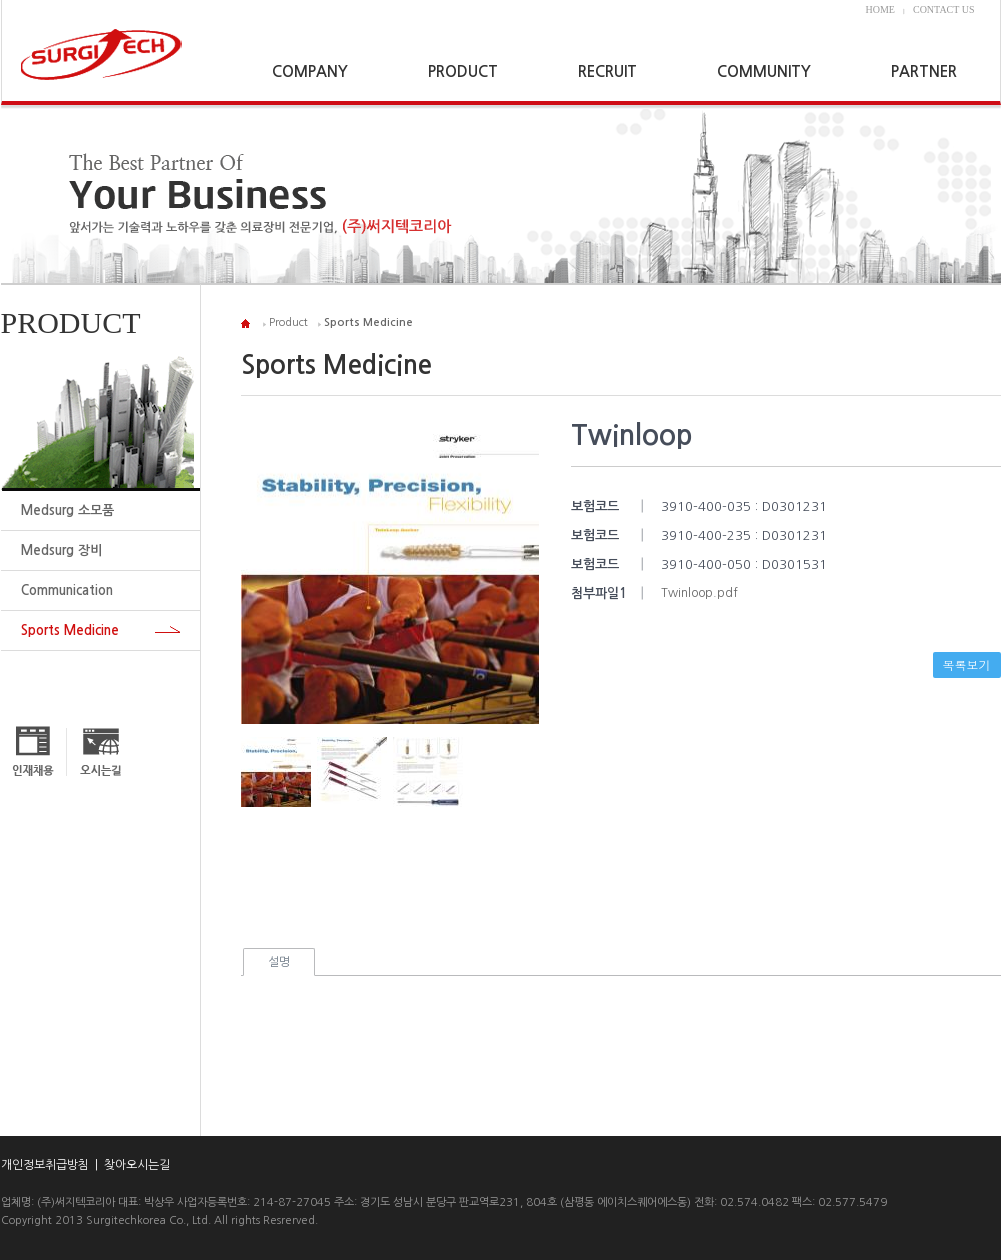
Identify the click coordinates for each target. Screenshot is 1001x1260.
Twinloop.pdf (699, 593)
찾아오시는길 (137, 1165)
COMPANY (310, 71)
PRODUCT (463, 71)
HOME (880, 9)
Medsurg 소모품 (67, 510)
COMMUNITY (764, 71)
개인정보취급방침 (45, 1165)
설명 (279, 962)
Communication (67, 590)
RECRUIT (607, 71)
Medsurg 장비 (61, 550)
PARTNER (924, 71)
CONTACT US (944, 9)
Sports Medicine (70, 630)
